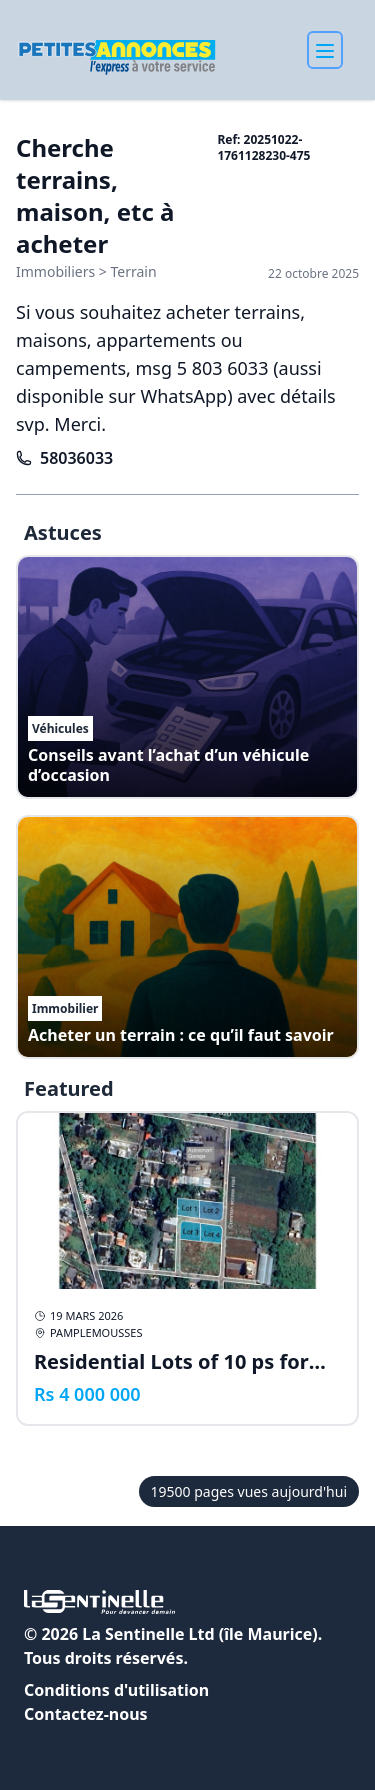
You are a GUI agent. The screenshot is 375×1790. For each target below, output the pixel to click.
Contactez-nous (86, 1714)
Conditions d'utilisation (116, 1690)
